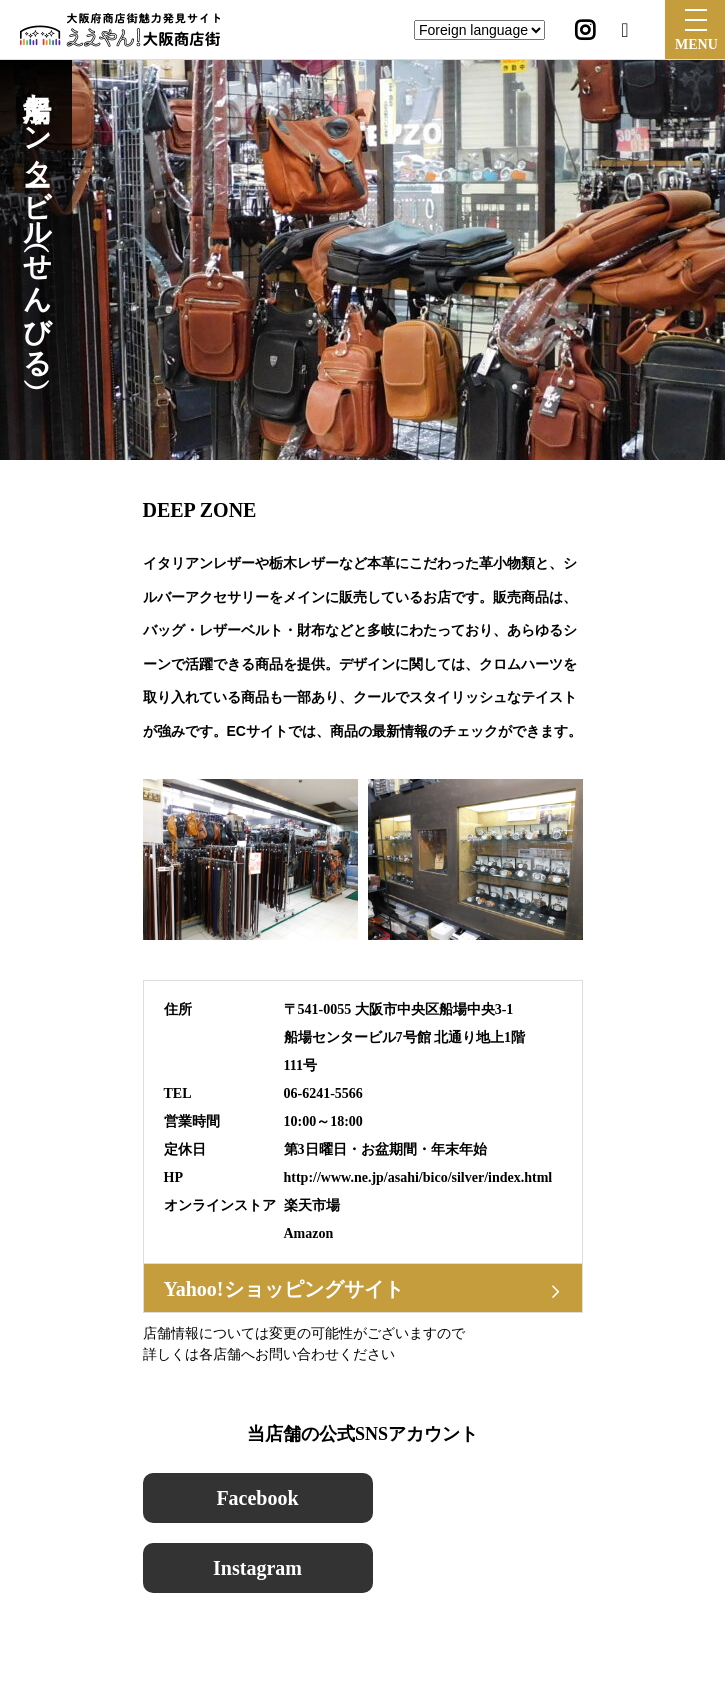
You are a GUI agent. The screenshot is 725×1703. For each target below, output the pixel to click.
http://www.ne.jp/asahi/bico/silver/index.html (418, 1177)
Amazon (309, 1233)
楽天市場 (312, 1205)
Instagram (257, 1568)
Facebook (257, 1498)
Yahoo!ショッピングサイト (284, 1289)
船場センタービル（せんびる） (36, 219)
